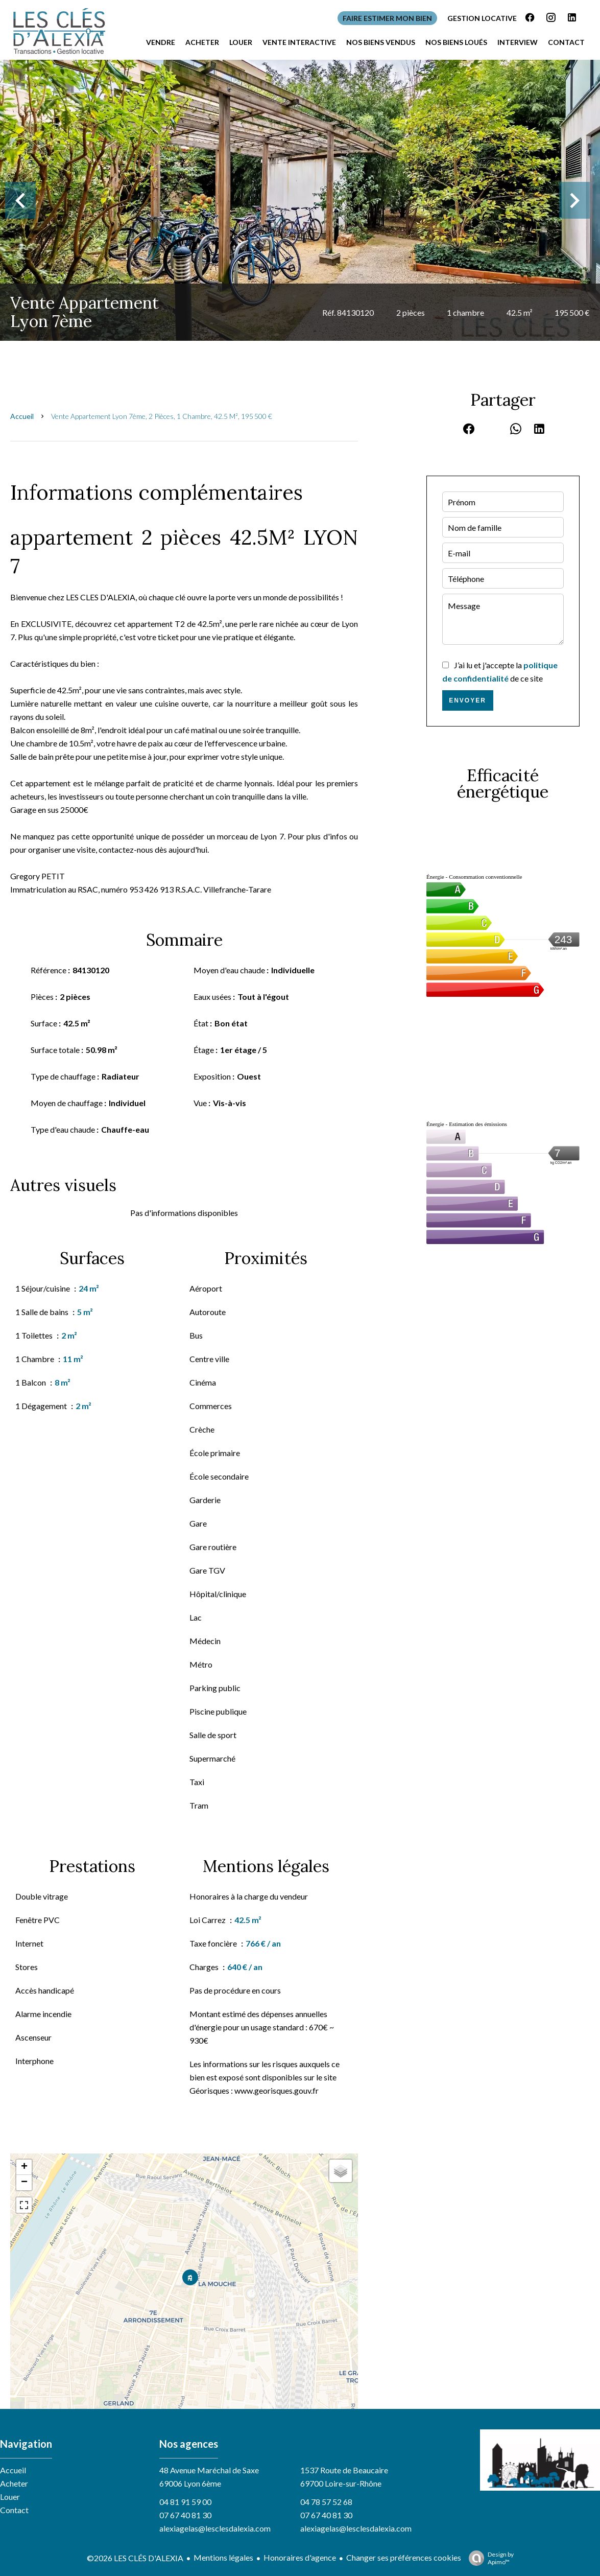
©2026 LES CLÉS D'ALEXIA (135, 2558)
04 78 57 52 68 (326, 2502)
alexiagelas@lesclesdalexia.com (215, 2528)
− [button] (24, 2182)
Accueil (22, 416)
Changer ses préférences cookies (403, 2557)
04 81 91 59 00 (185, 2502)
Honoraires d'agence (299, 2557)
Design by (489, 2558)
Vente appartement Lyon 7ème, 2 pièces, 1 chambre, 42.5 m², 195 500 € (161, 416)
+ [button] (24, 2167)
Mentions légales (223, 2557)
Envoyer (467, 700)
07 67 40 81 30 (185, 2515)
